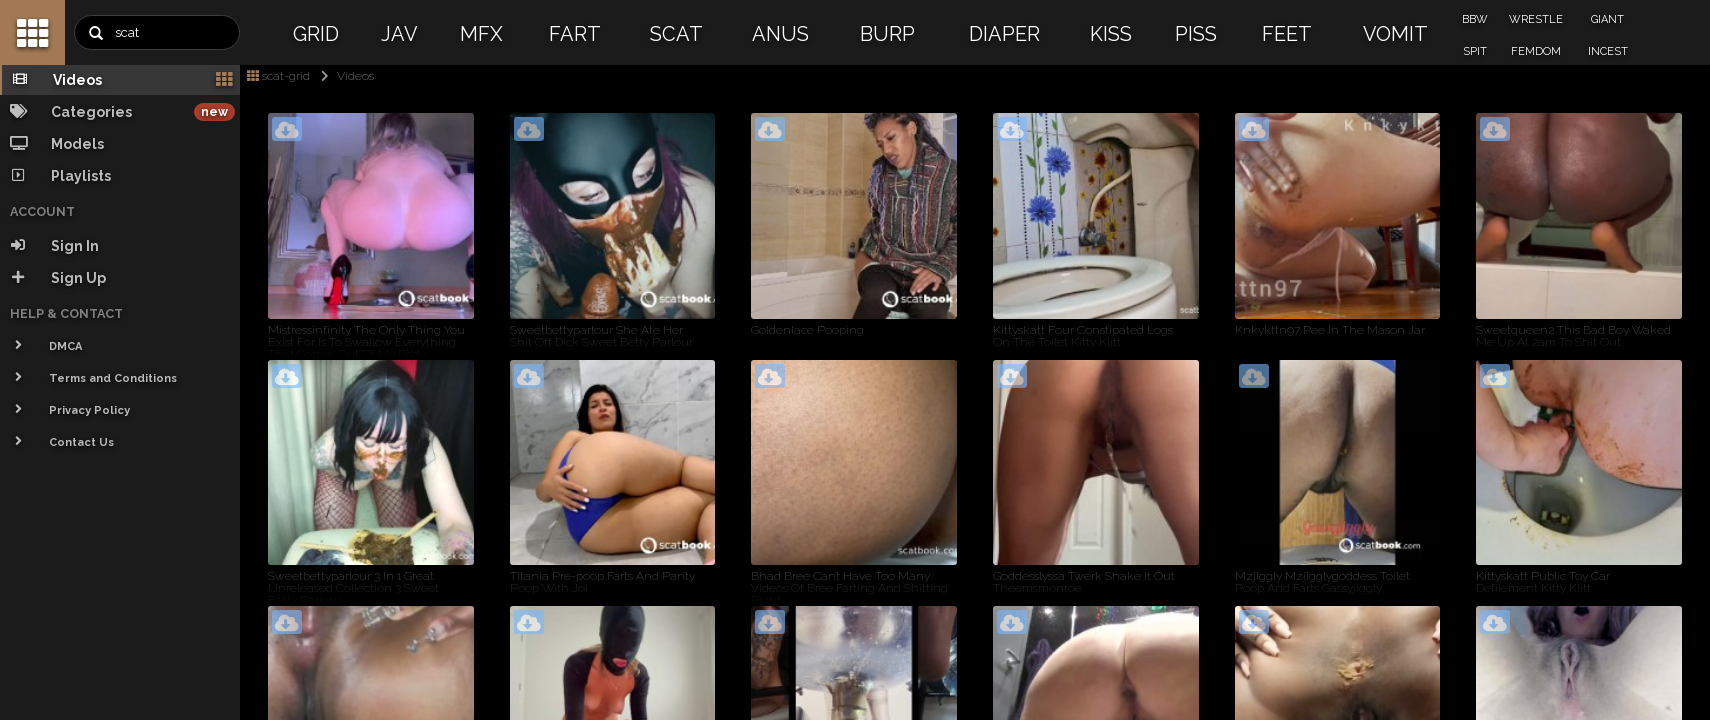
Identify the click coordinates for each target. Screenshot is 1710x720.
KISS (1111, 34)
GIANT (1607, 19)
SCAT (676, 34)
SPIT (1475, 51)
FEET (1287, 34)
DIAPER (1004, 34)
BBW (1475, 19)
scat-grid (278, 76)
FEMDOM (1536, 51)
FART (575, 34)
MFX (481, 34)
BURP (887, 34)
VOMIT (1395, 34)
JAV (399, 34)
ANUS (780, 34)
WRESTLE (1536, 19)
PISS (1196, 34)
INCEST (1608, 51)
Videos (343, 76)
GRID (316, 34)
